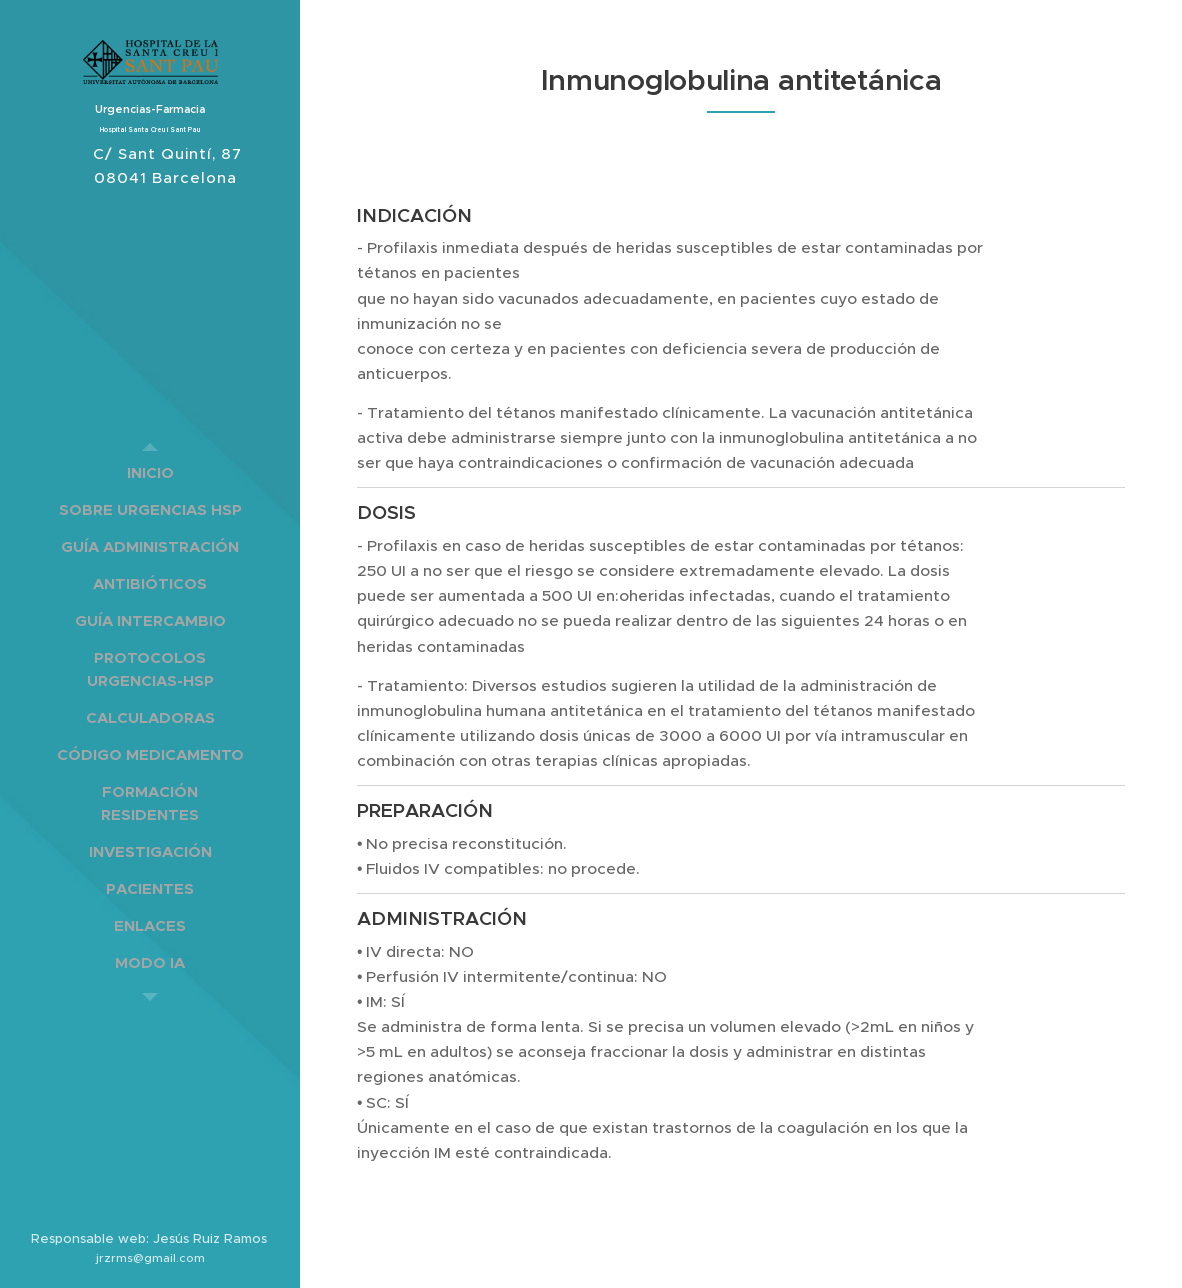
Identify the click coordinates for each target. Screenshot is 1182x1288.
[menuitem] (150, 472)
